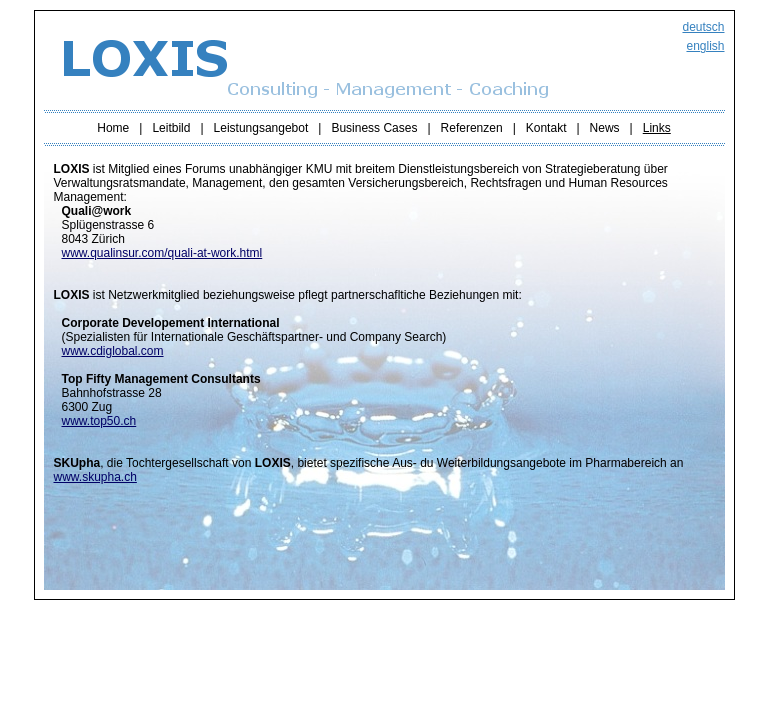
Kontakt (546, 128)
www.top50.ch (99, 421)
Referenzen (472, 128)
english (705, 46)
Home (113, 128)
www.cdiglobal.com (113, 351)
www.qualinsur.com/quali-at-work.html (162, 253)
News (605, 128)
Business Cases (374, 128)
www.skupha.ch (95, 477)
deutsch (703, 27)
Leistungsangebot (261, 128)
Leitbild (171, 128)
